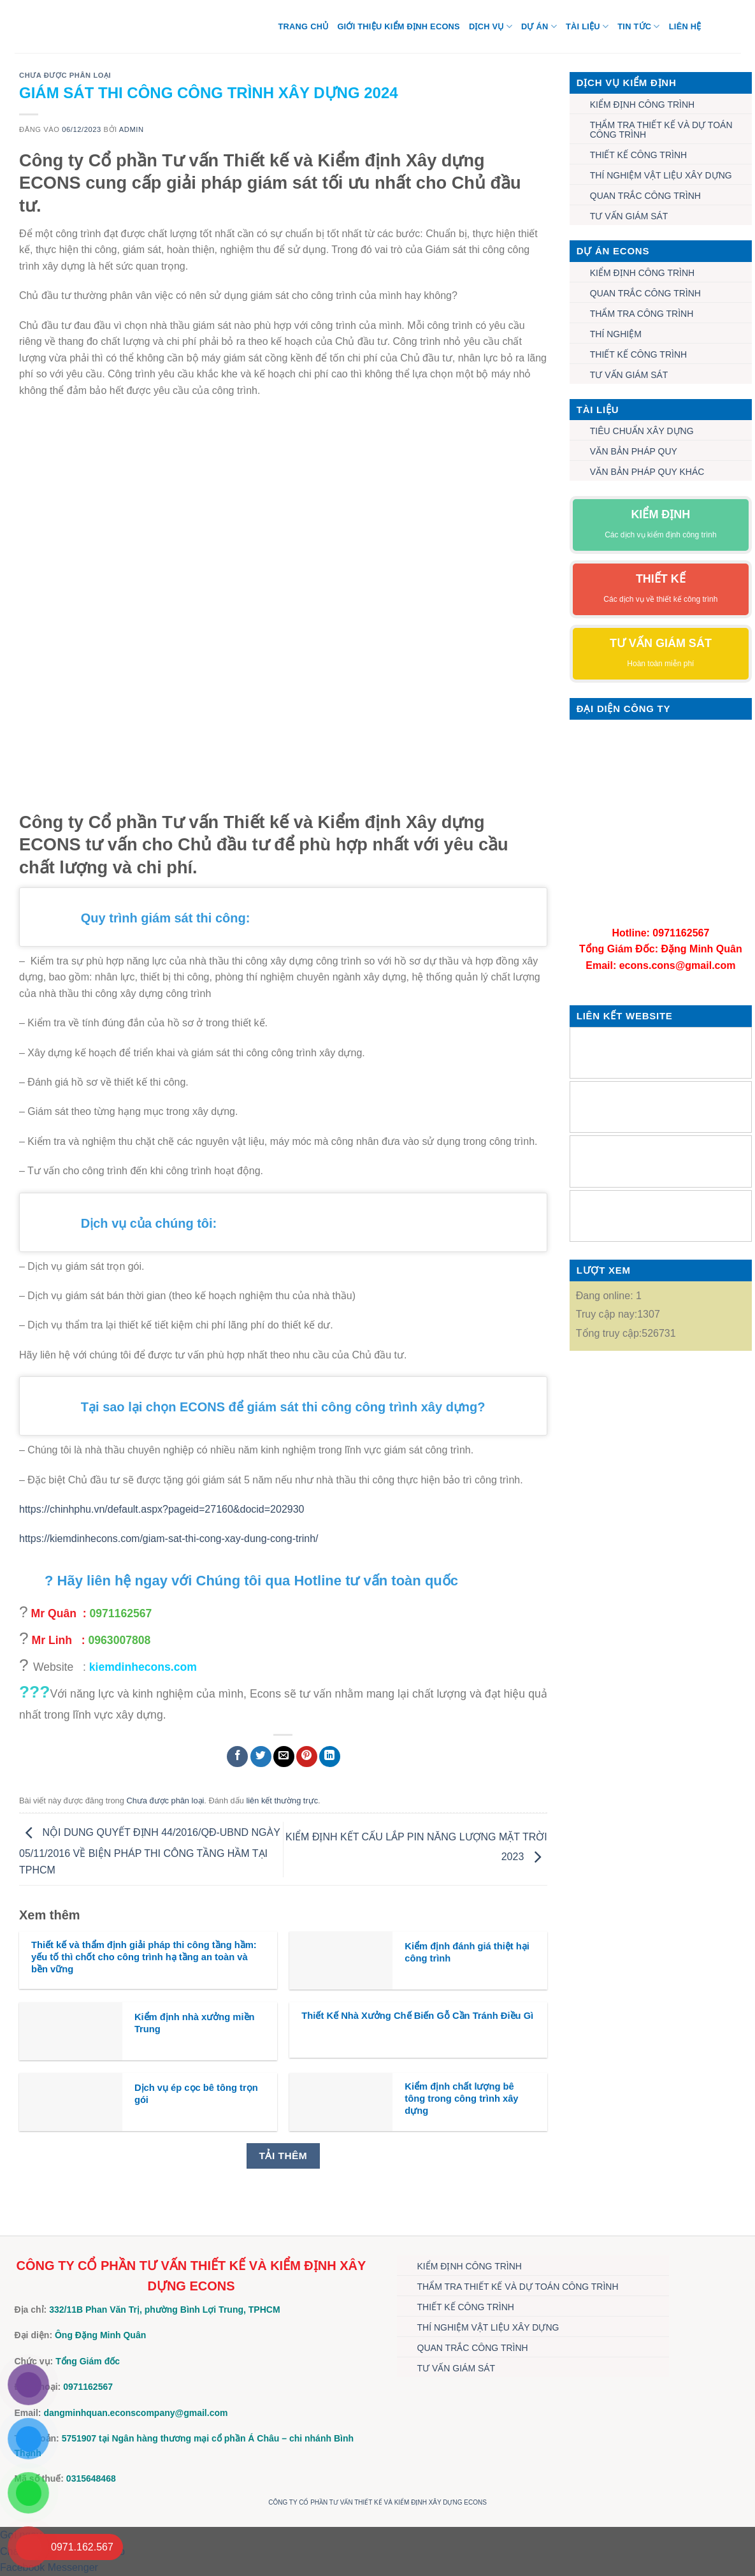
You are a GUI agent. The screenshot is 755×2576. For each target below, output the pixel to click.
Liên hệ (685, 26)
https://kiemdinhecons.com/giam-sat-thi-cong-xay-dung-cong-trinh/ (169, 1538)
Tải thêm (283, 2155)
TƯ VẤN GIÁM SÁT (629, 216)
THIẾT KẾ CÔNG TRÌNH (638, 155)
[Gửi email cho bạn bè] (283, 1756)
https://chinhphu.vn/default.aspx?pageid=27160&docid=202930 (161, 1509)
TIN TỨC (638, 26)
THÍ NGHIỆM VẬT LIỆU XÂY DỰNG (661, 175)
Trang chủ (303, 26)
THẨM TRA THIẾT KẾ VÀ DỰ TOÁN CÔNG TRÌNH (661, 130)
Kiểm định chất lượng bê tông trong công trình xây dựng (461, 2098)
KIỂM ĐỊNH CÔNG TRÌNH (642, 104)
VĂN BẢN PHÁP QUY (633, 451)
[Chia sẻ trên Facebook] (237, 1756)
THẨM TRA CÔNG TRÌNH (642, 314)
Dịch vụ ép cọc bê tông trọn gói (196, 2094)
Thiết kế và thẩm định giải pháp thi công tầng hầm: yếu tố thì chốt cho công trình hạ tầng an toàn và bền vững (144, 1957)
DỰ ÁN (539, 26)
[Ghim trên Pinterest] (306, 1756)
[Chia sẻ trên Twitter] (260, 1756)
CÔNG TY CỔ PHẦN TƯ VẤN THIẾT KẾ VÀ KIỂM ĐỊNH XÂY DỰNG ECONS (377, 2502)
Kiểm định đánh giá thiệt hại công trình (467, 1952)
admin (131, 129)
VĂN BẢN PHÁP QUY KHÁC (647, 472)
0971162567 (120, 1613)
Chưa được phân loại (65, 75)
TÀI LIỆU (587, 26)
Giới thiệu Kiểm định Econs (398, 26)
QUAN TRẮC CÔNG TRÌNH (645, 196)
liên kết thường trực (282, 1800)
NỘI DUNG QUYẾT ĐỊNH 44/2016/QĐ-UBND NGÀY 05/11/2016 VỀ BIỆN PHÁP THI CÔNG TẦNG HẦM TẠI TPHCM (149, 1851)
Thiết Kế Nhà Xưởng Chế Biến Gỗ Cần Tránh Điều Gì (417, 2016)
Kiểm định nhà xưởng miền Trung (194, 2023)
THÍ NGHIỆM (616, 334)
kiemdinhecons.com (143, 1667)
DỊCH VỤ (490, 26)
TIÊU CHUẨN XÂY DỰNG (642, 431)
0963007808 (120, 1640)
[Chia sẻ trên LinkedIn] (329, 1756)
